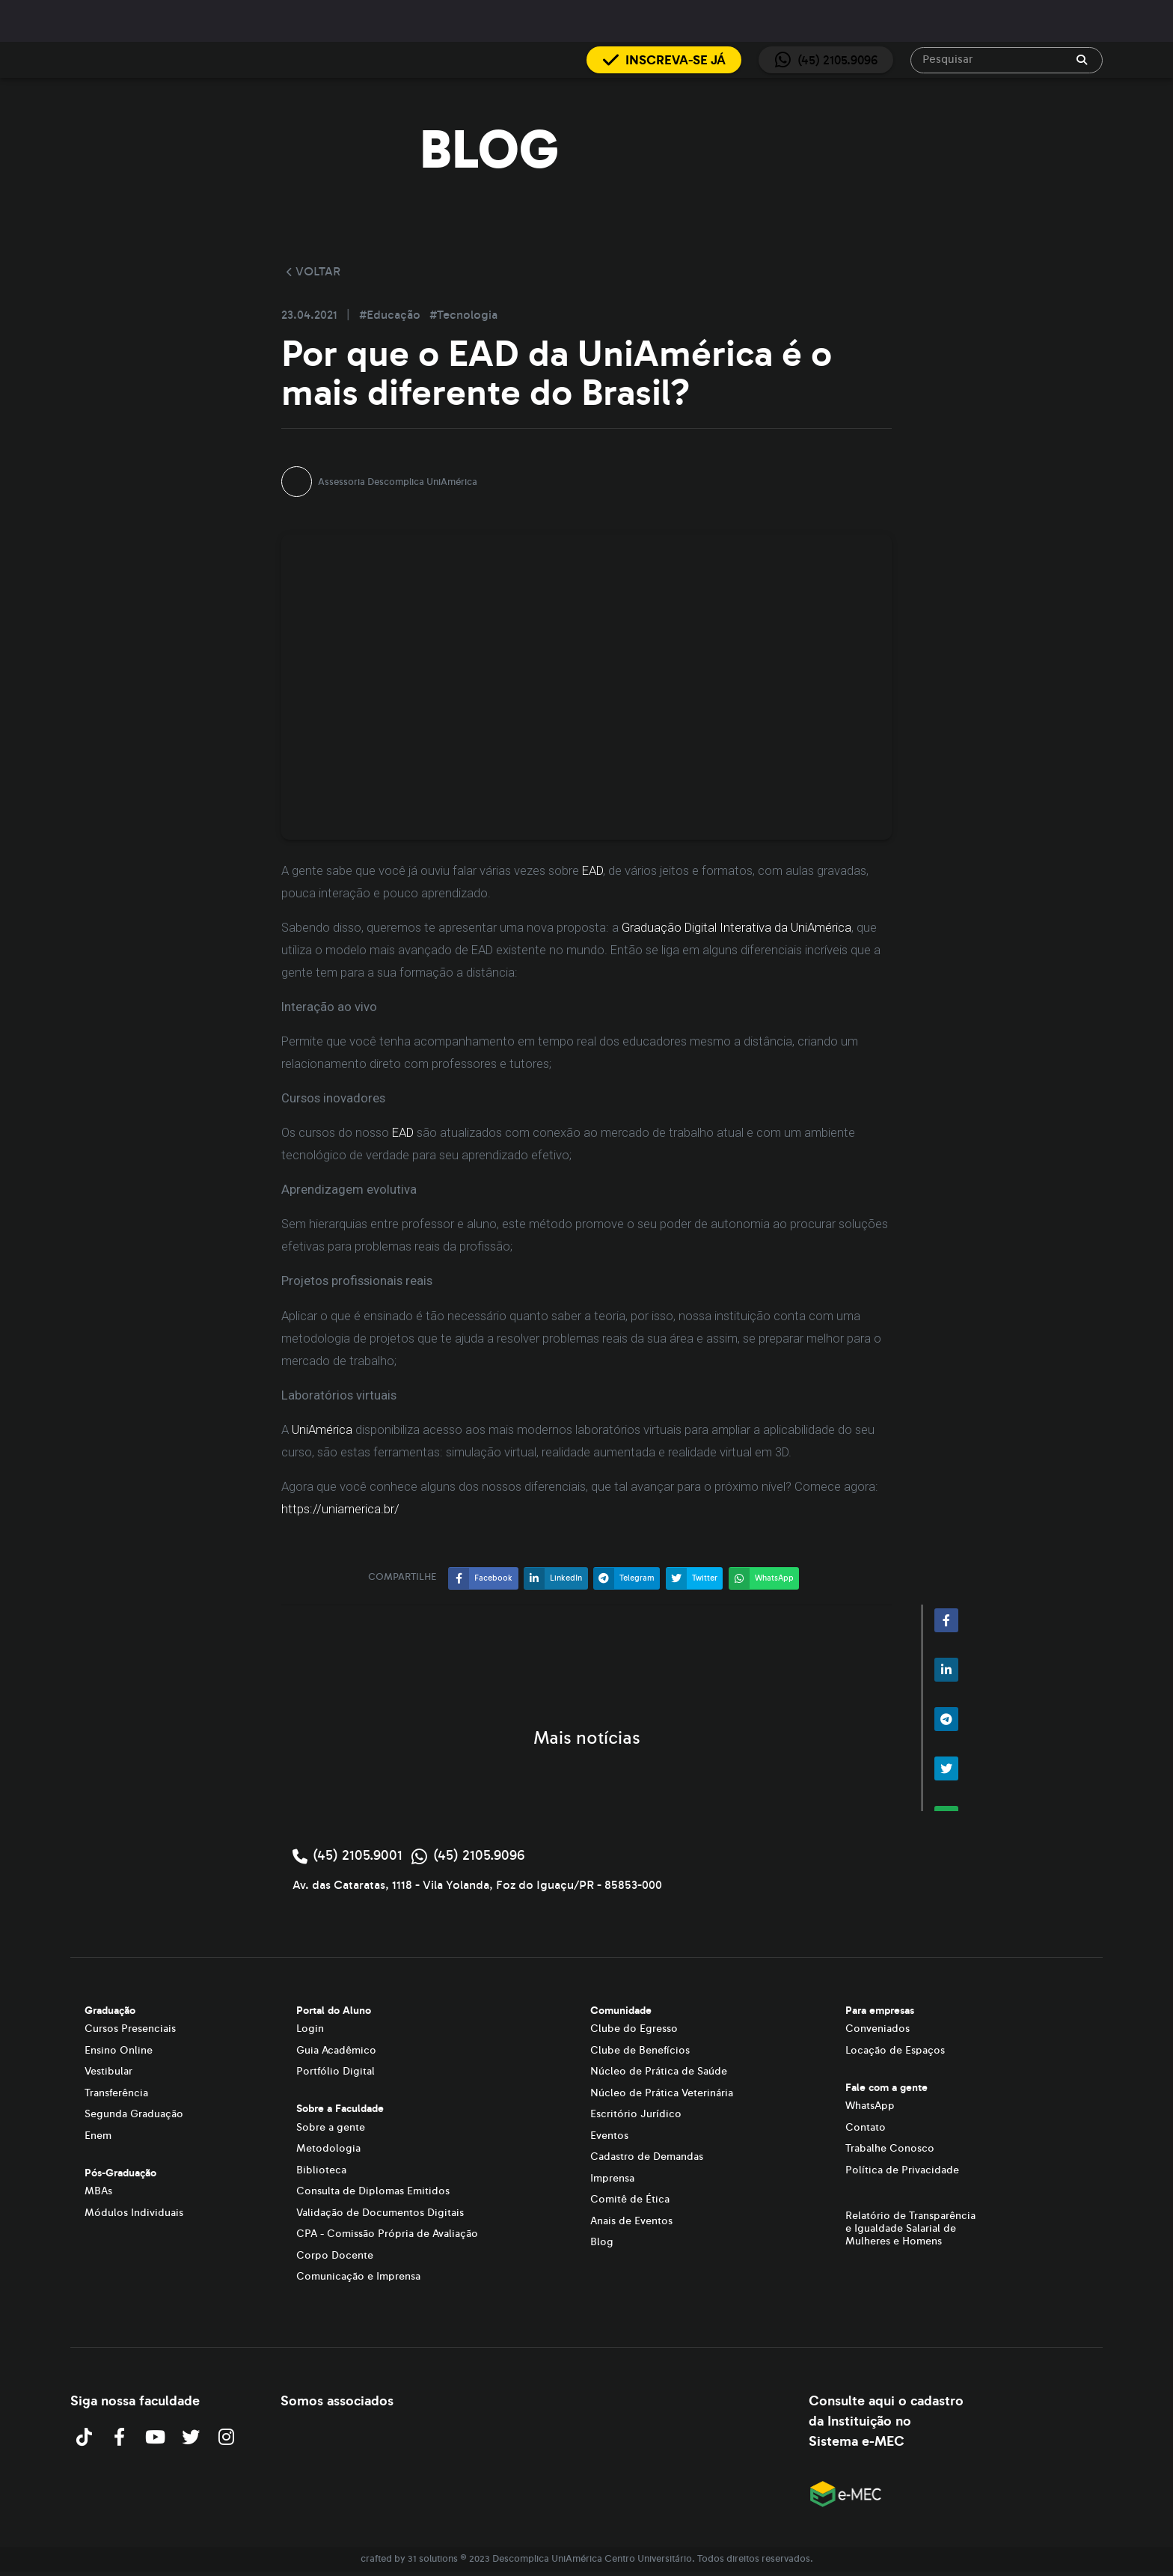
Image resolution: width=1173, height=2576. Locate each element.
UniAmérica (322, 1430)
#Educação (391, 315)
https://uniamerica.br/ (340, 1509)
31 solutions (433, 2559)
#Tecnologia (463, 315)
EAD (592, 871)
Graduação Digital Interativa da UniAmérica (736, 928)
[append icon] (1081, 60)
